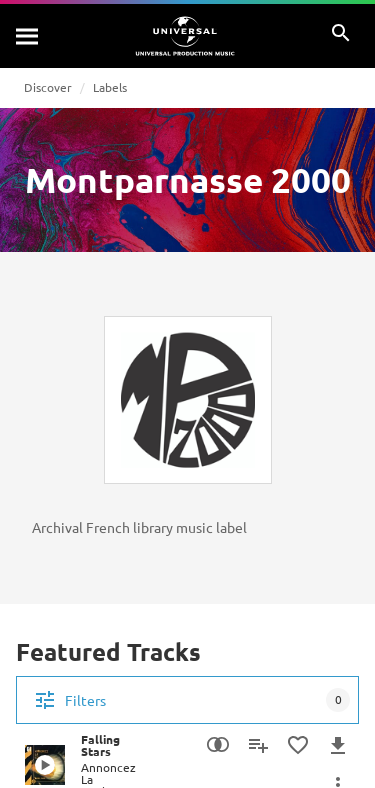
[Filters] (187, 700)
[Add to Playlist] (258, 745)
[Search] (28, 36)
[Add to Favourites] (298, 745)
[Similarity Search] (218, 745)
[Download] (338, 745)
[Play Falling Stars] (45, 765)
